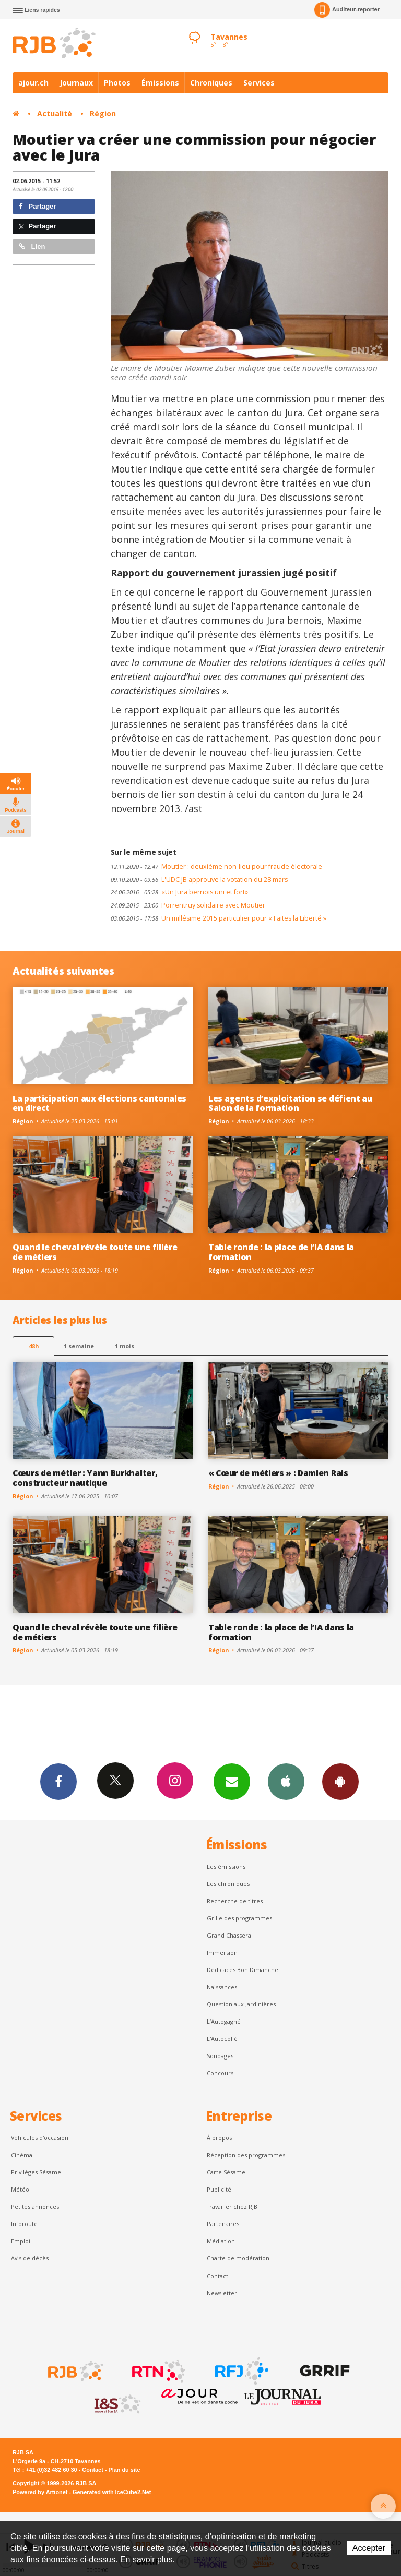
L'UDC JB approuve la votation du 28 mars (199, 879)
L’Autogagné (224, 2021)
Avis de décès (30, 2258)
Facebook (58, 1781)
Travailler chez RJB (232, 2206)
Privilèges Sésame (36, 2172)
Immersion (222, 1952)
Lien (32, 246)
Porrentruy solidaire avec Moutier (188, 905)
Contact (217, 2275)
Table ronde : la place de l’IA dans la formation (281, 1252)
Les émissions (226, 1866)
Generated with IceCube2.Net (112, 2492)
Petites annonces (35, 2206)
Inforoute (24, 2223)
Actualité (54, 113)
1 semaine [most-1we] (79, 1346)
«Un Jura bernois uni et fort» (179, 892)
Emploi (20, 2241)
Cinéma (21, 2154)
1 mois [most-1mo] (124, 1346)
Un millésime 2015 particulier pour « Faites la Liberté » (218, 918)
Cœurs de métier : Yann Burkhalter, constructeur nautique (85, 1478)
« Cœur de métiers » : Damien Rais (278, 1473)
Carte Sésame (226, 2172)
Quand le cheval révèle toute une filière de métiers (95, 1252)
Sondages (220, 2055)
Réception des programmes (246, 2154)
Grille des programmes (239, 1918)
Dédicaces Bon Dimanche (242, 1969)
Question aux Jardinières (241, 2004)
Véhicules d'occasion (39, 2137)
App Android (340, 1781)
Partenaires (223, 2223)
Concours (220, 2073)
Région (103, 113)
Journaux (76, 83)
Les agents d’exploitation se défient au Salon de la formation (290, 1103)
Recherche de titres (235, 1900)
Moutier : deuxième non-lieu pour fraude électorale (216, 866)
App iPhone (286, 1781)
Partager (37, 206)
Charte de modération (238, 2258)
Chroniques (211, 83)
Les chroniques (228, 1883)
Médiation (221, 2241)
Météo (20, 2189)
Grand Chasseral (230, 1935)
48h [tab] (34, 1346)
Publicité (219, 2189)
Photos (117, 83)
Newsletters (232, 1781)
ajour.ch (33, 83)
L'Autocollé (222, 2038)
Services (259, 83)
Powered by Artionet (40, 2492)
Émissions (160, 83)
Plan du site (124, 2469)
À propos (219, 2137)
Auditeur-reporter (347, 10)
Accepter (368, 2548)
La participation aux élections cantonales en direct (99, 1103)
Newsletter (222, 2293)
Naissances (222, 1987)
